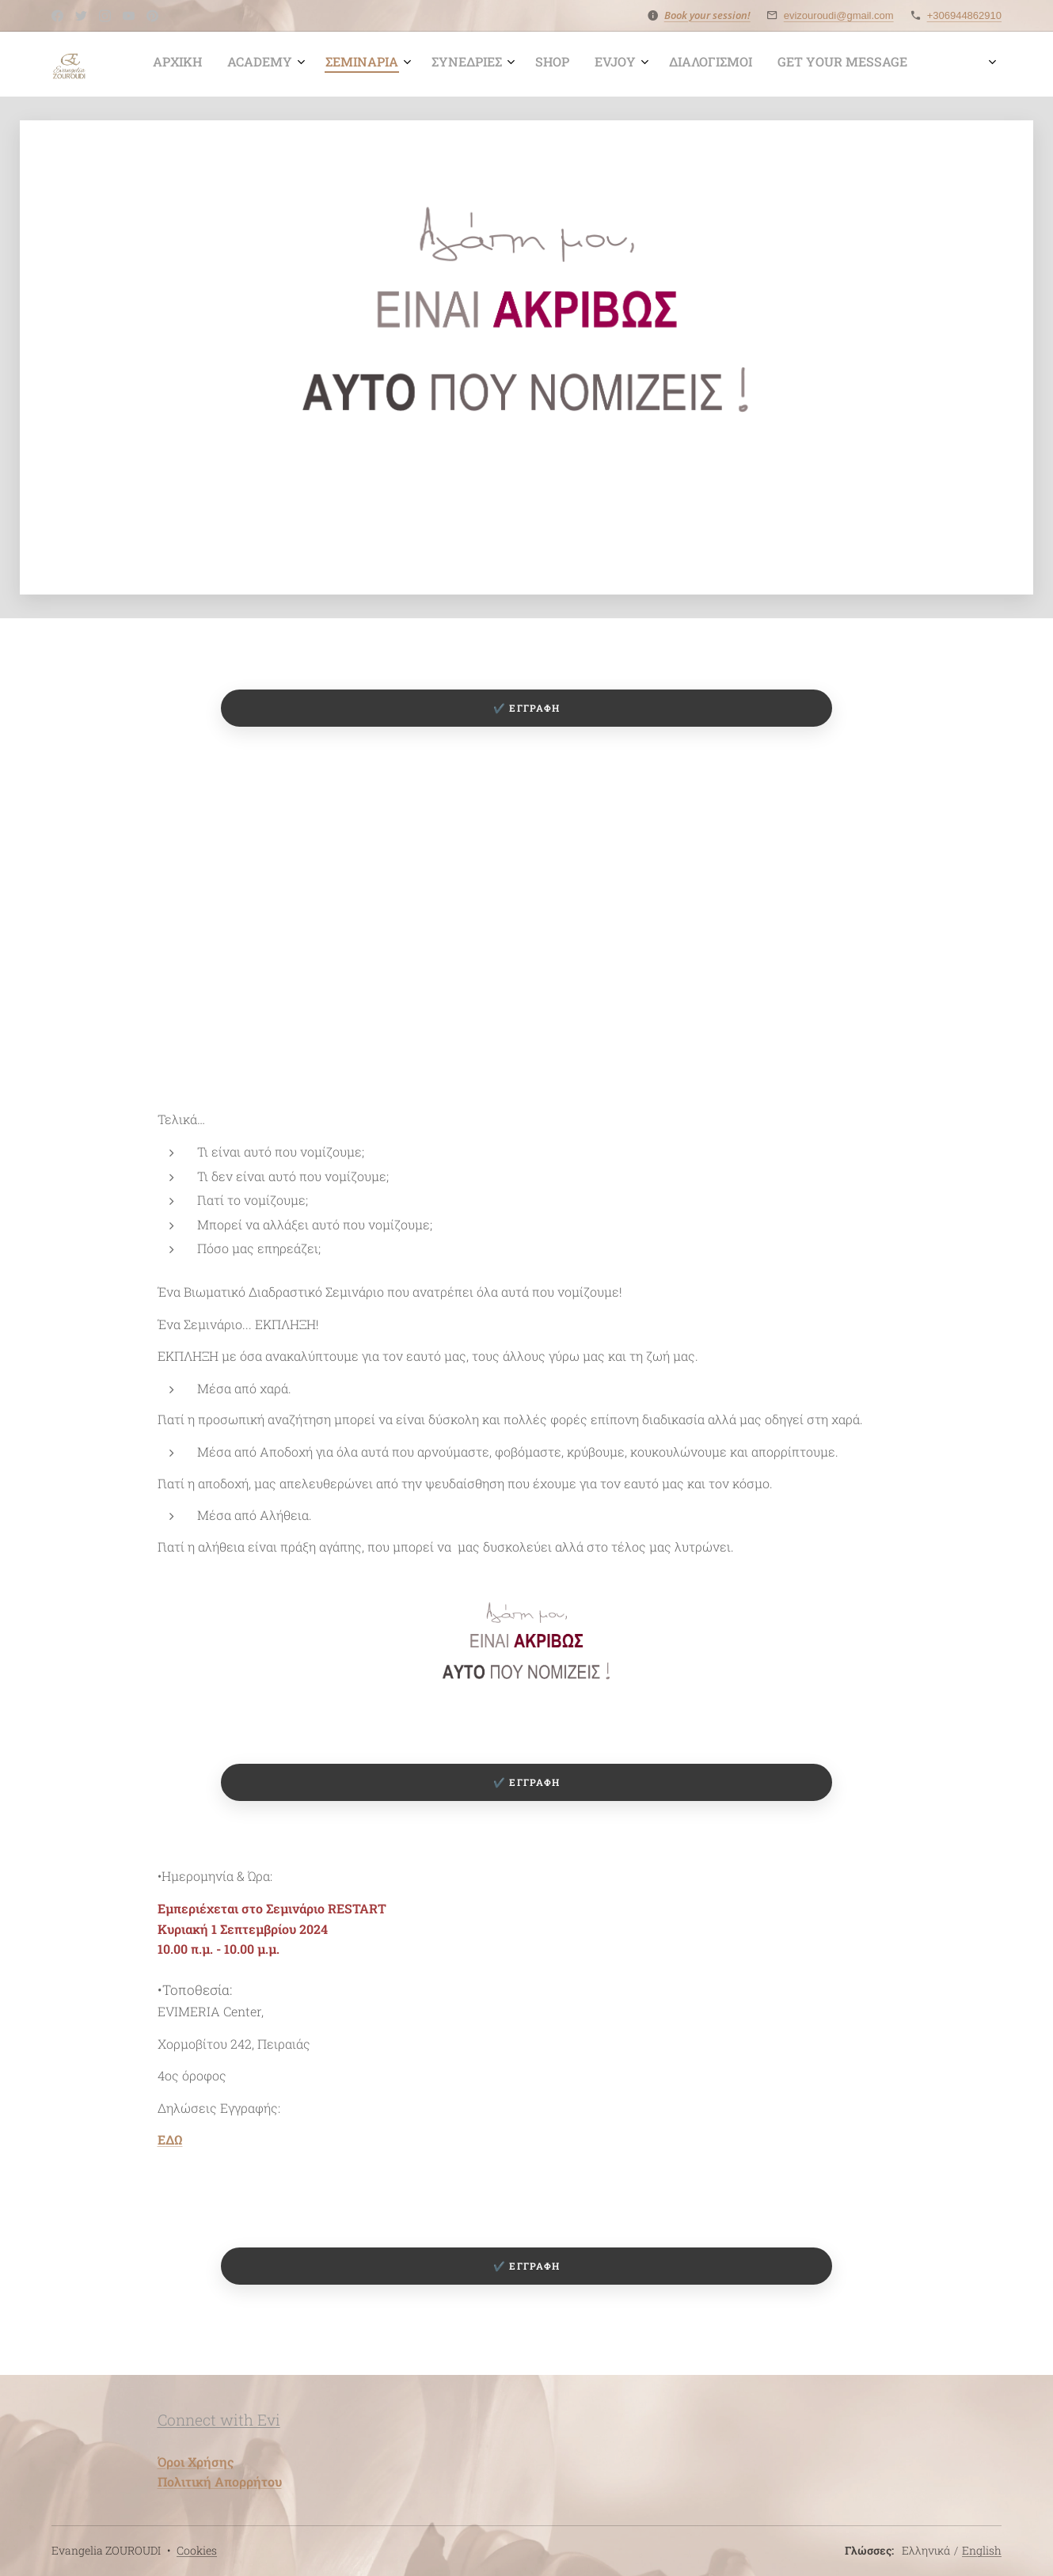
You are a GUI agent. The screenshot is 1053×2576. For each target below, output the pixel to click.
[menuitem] (611, 64)
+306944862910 (964, 15)
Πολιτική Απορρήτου (220, 2481)
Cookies (197, 2550)
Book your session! (707, 15)
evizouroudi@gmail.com (839, 15)
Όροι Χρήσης (196, 2461)
